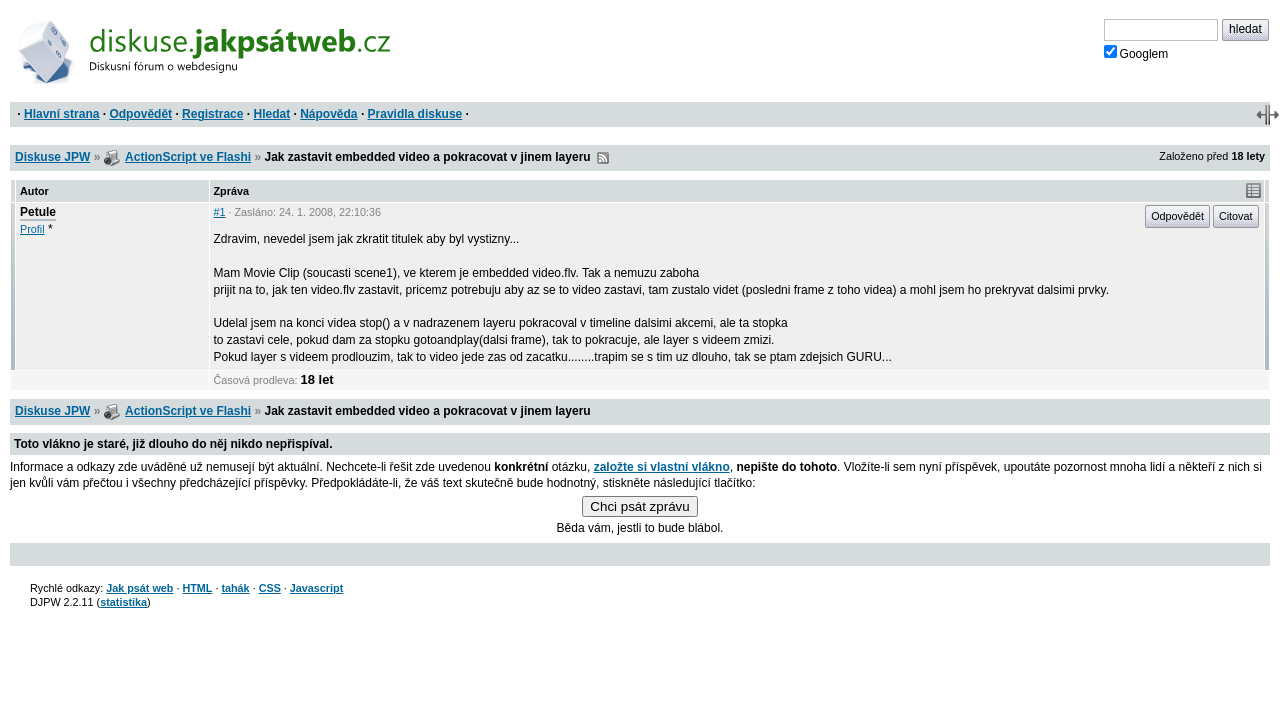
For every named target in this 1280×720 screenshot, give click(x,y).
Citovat (1236, 216)
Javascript (316, 588)
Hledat (271, 114)
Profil (32, 229)
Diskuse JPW (52, 157)
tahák (235, 588)
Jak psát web (139, 588)
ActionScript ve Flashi (188, 157)
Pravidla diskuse (415, 114)
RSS (603, 158)
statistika (123, 602)
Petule (38, 212)
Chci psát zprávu (639, 506)
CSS (270, 588)
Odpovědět (140, 114)
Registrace (212, 114)
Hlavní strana (61, 114)
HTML (197, 588)
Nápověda (328, 114)
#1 (220, 212)
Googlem (1136, 53)
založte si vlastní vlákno (662, 467)
